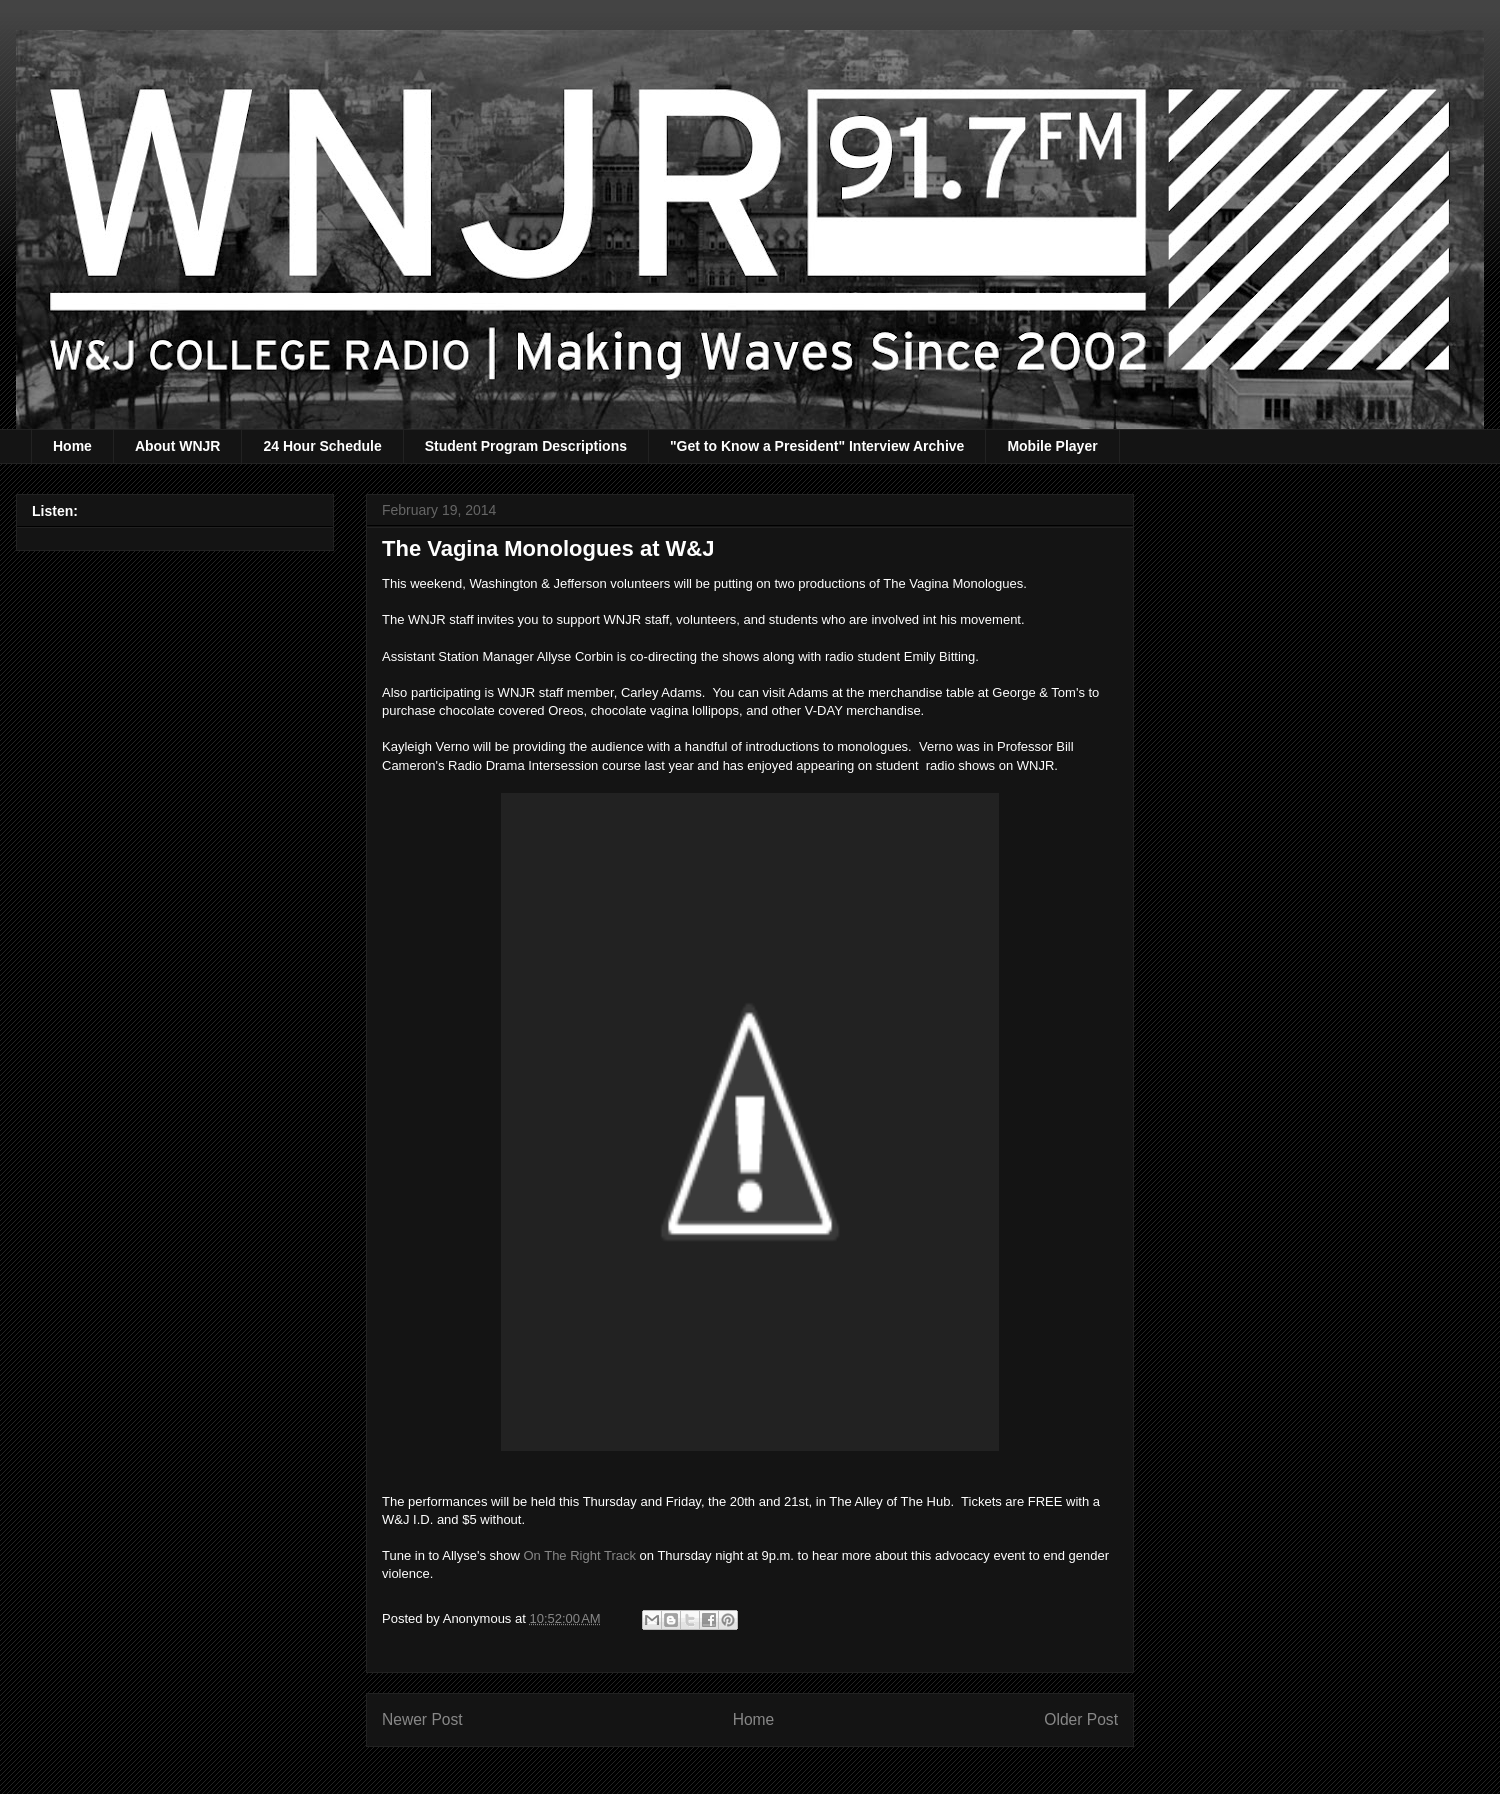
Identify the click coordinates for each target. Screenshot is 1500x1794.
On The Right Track (581, 1555)
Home (72, 446)
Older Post (1081, 1719)
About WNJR (178, 446)
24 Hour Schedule (322, 446)
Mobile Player (1052, 446)
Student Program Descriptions (526, 446)
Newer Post (422, 1719)
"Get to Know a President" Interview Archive (817, 446)
